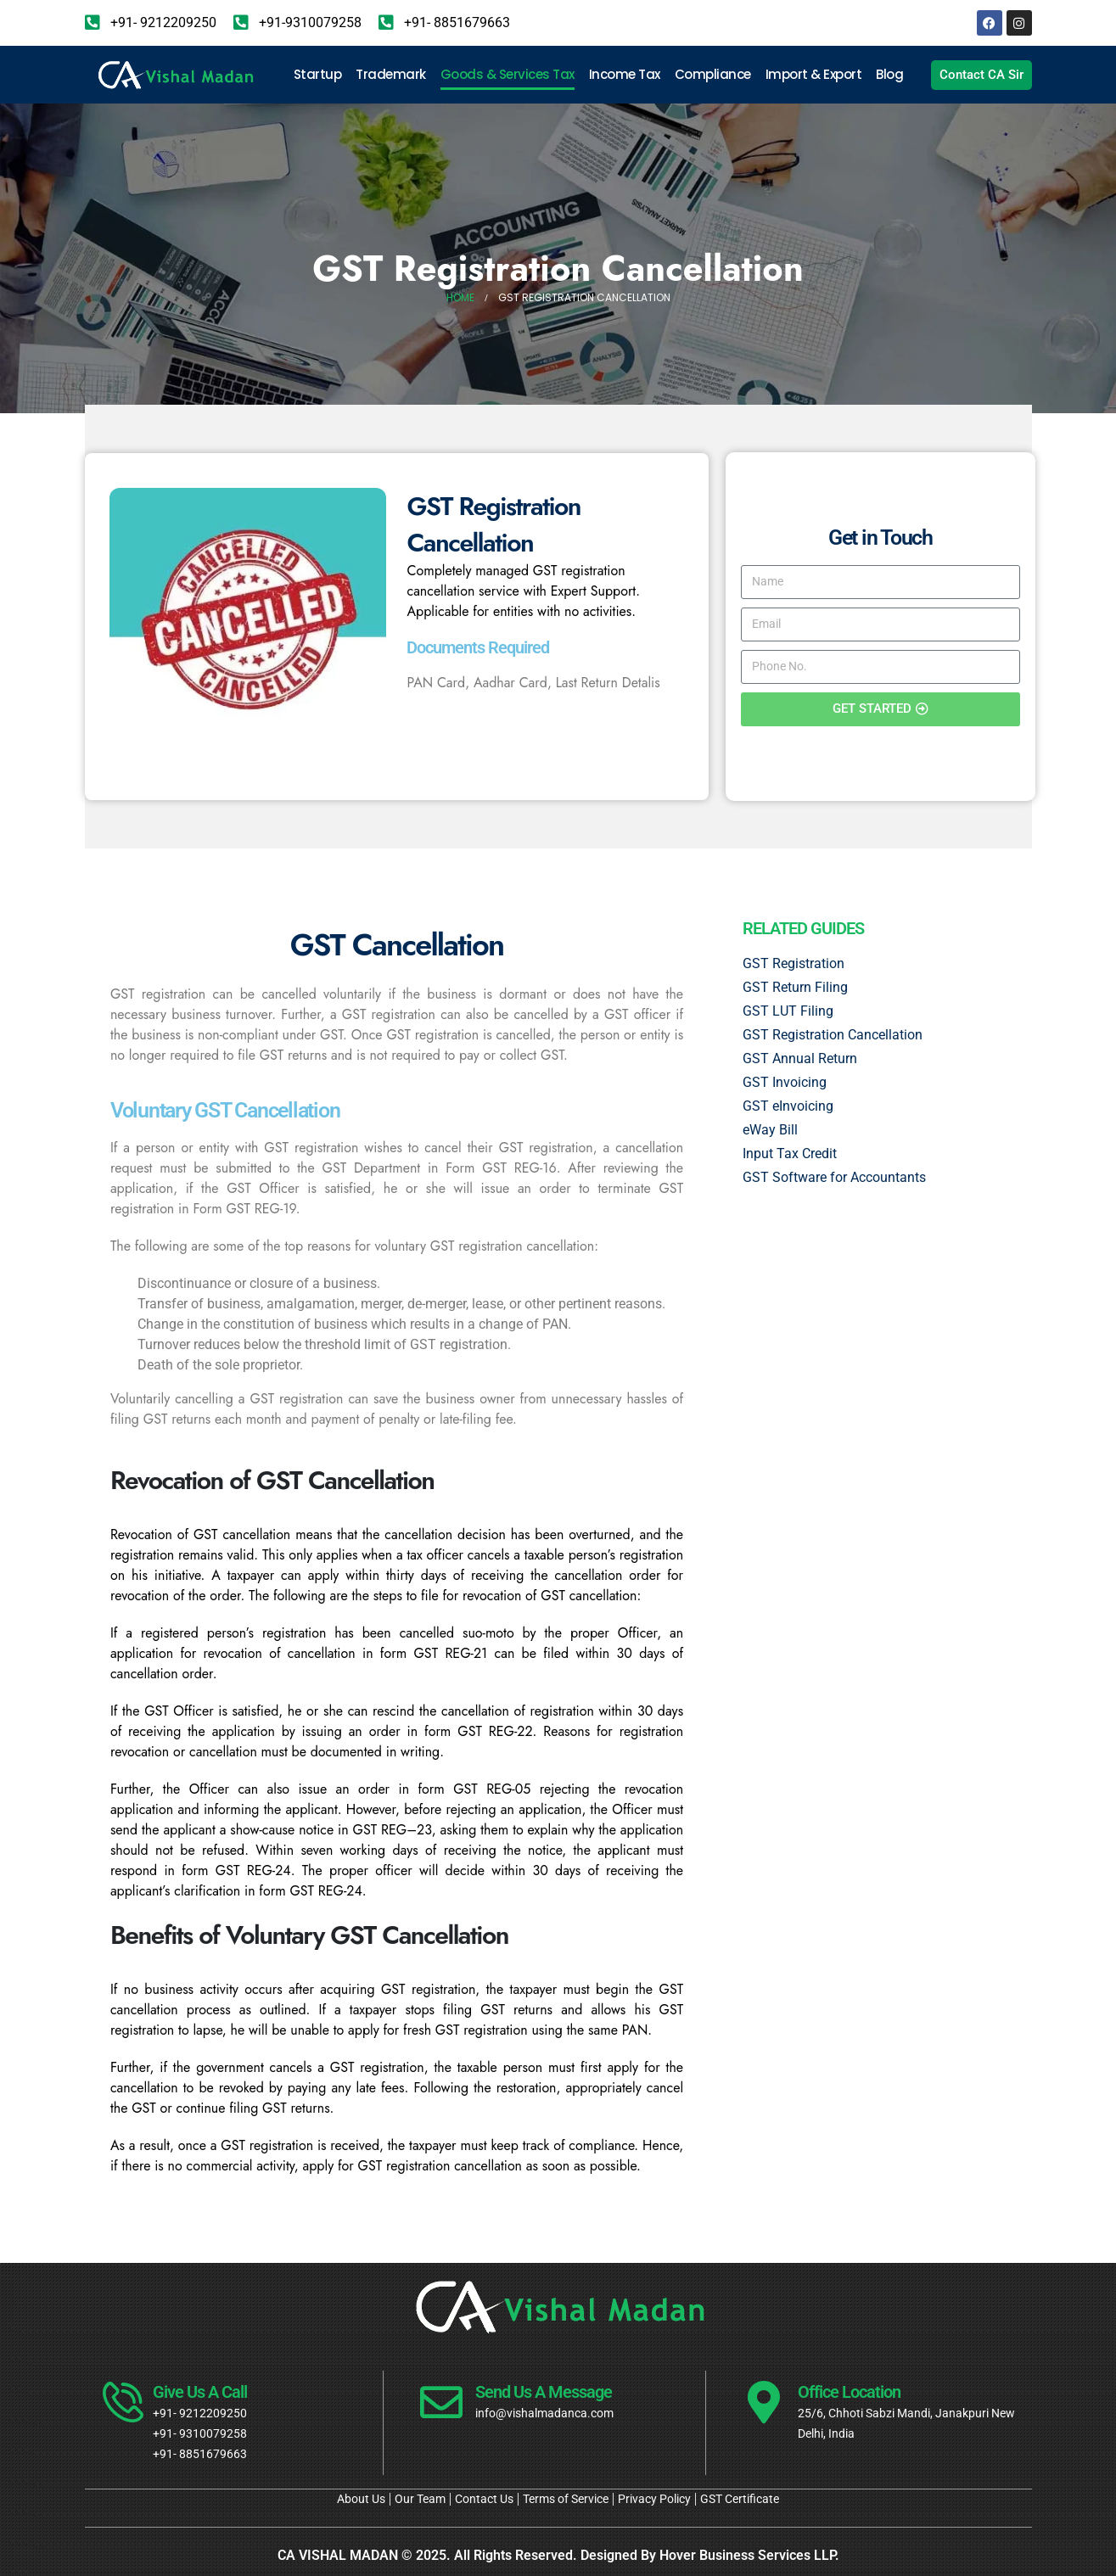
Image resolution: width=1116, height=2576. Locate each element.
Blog (889, 74)
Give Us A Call (200, 2392)
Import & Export (813, 74)
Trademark (391, 74)
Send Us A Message (543, 2392)
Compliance (713, 74)
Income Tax (624, 74)
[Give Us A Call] (119, 2402)
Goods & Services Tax (507, 74)
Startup (318, 74)
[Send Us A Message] (441, 2402)
